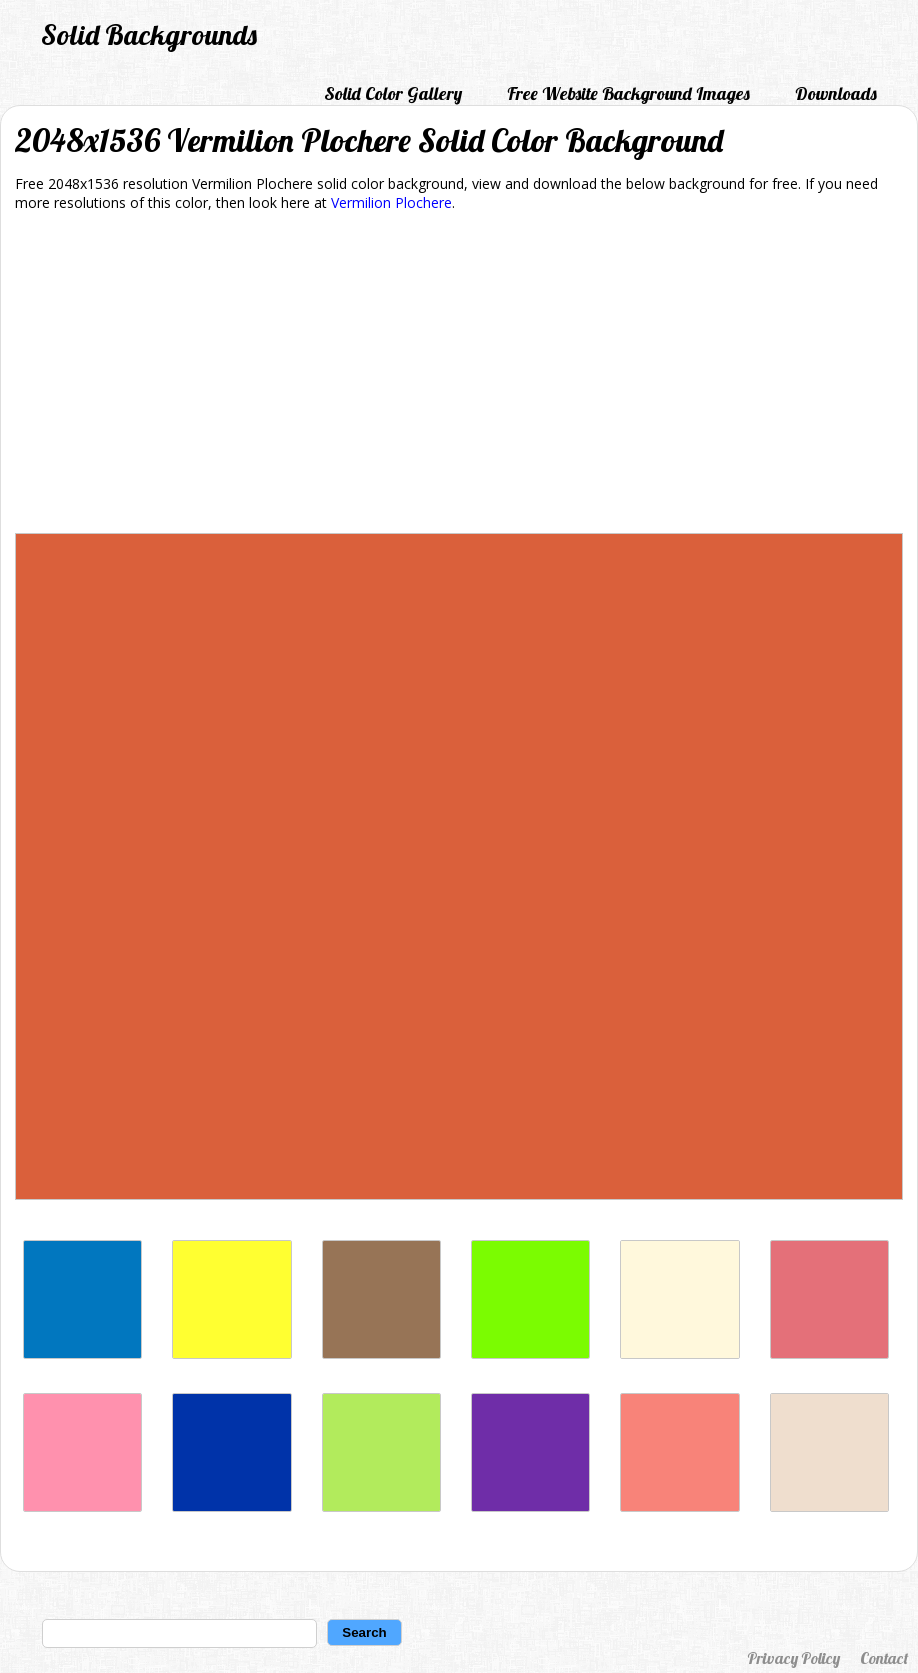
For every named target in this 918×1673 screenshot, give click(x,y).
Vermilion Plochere (391, 202)
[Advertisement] (459, 376)
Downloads (836, 93)
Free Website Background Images (628, 93)
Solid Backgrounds (149, 34)
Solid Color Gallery (393, 93)
